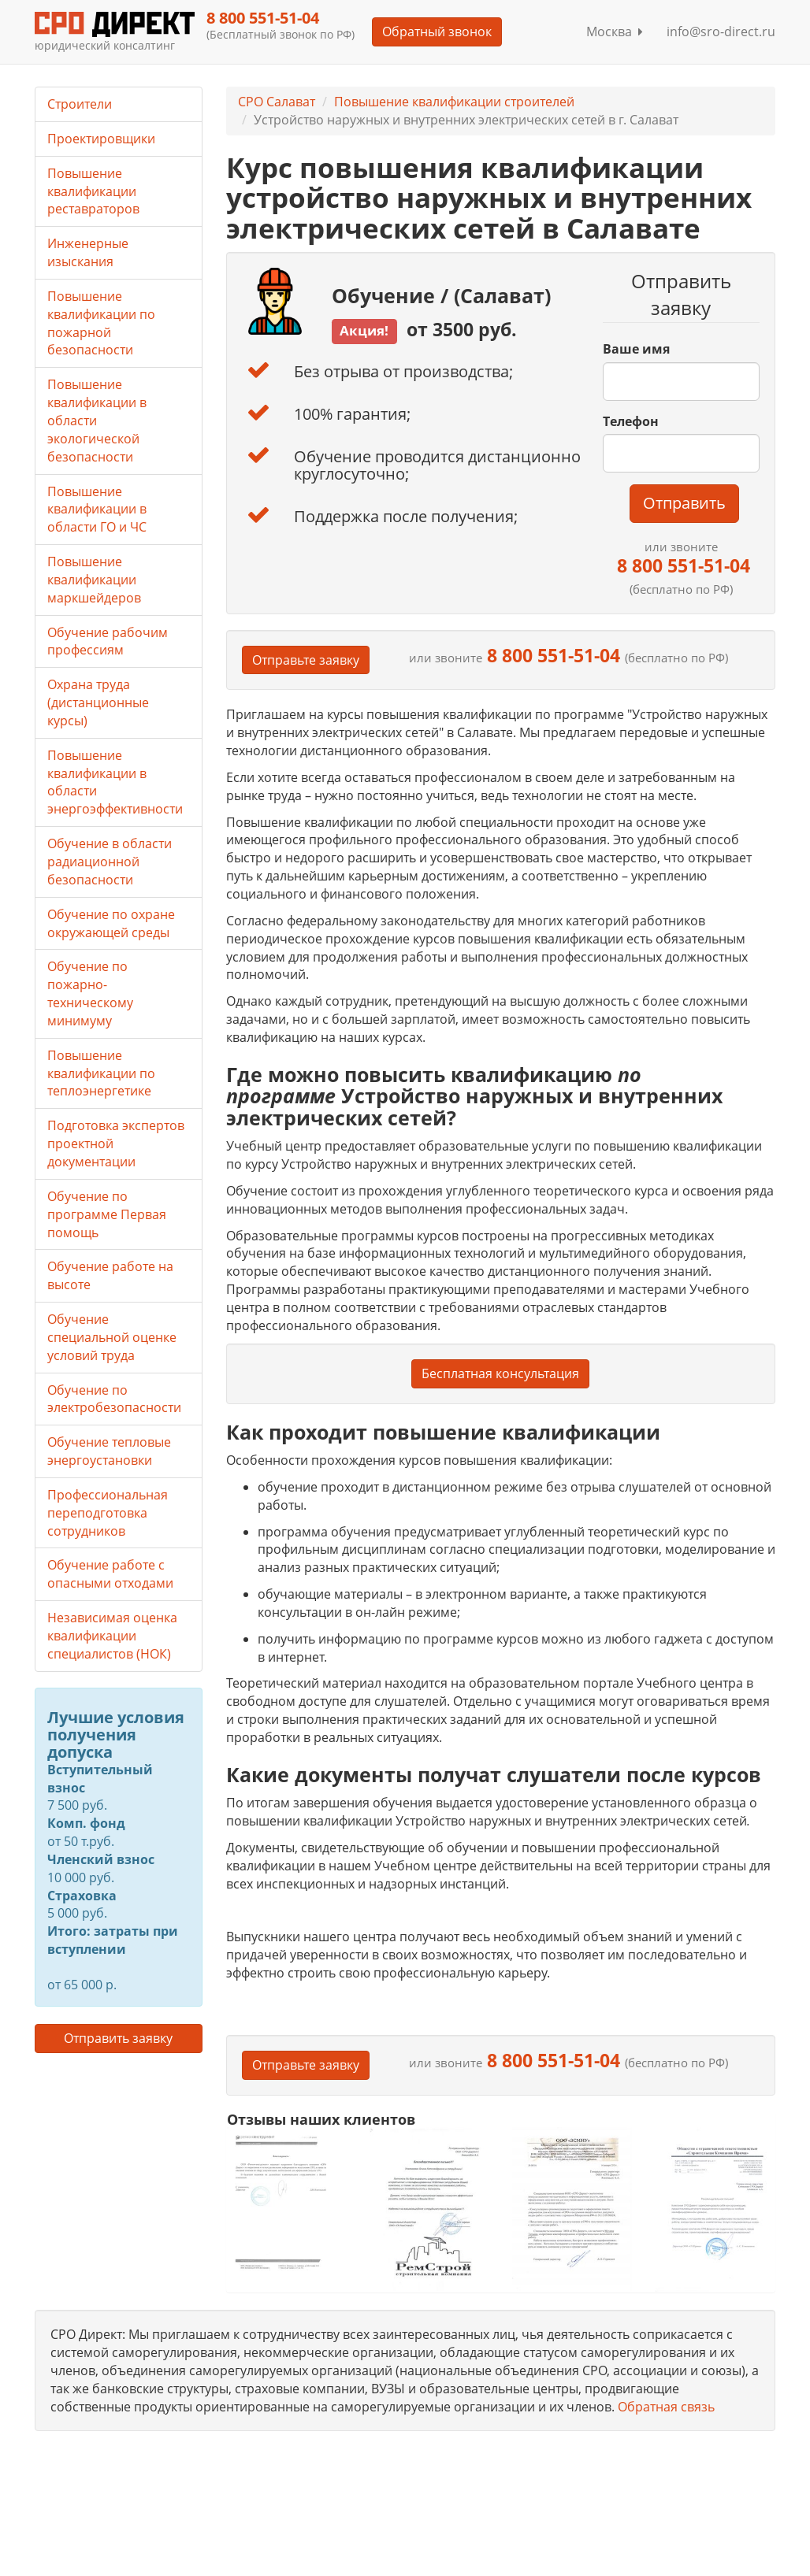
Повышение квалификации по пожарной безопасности (101, 323)
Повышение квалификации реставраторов (93, 191)
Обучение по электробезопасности (114, 1399)
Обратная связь (666, 2406)
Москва (614, 31)
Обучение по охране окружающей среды (111, 923)
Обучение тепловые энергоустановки (109, 1451)
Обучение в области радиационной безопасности (109, 861)
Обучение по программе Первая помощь (106, 1214)
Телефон (631, 421)
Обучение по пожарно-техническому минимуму (90, 993)
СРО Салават (276, 101)
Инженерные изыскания (87, 252)
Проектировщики (101, 138)
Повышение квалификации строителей (454, 101)
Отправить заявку (118, 2038)
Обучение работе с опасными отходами (110, 1574)
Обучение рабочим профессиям (107, 641)
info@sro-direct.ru (721, 31)
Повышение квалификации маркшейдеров (94, 579)
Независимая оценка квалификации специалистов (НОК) (112, 1635)
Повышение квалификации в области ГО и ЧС (97, 509)
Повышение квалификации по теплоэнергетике (101, 1073)
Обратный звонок (437, 31)
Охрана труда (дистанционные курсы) (98, 702)
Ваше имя (636, 349)
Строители (79, 104)
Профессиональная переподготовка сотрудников (107, 1513)
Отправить (684, 502)
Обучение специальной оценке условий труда (111, 1337)
